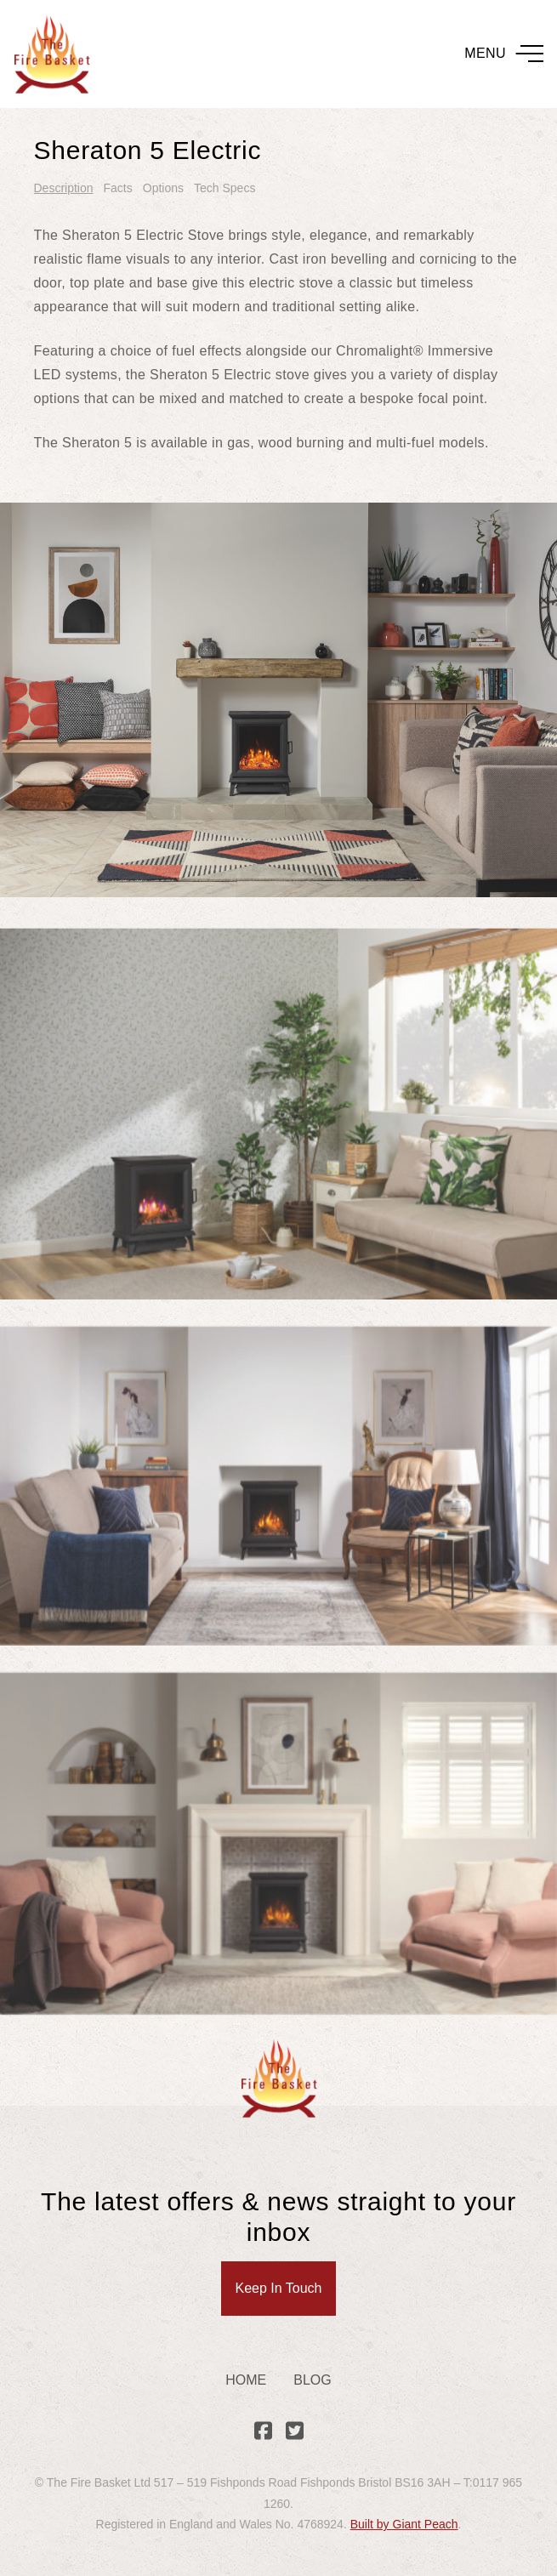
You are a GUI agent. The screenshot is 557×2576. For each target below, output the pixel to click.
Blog (312, 2380)
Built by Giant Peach (404, 2524)
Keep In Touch (278, 2288)
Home (245, 2380)
